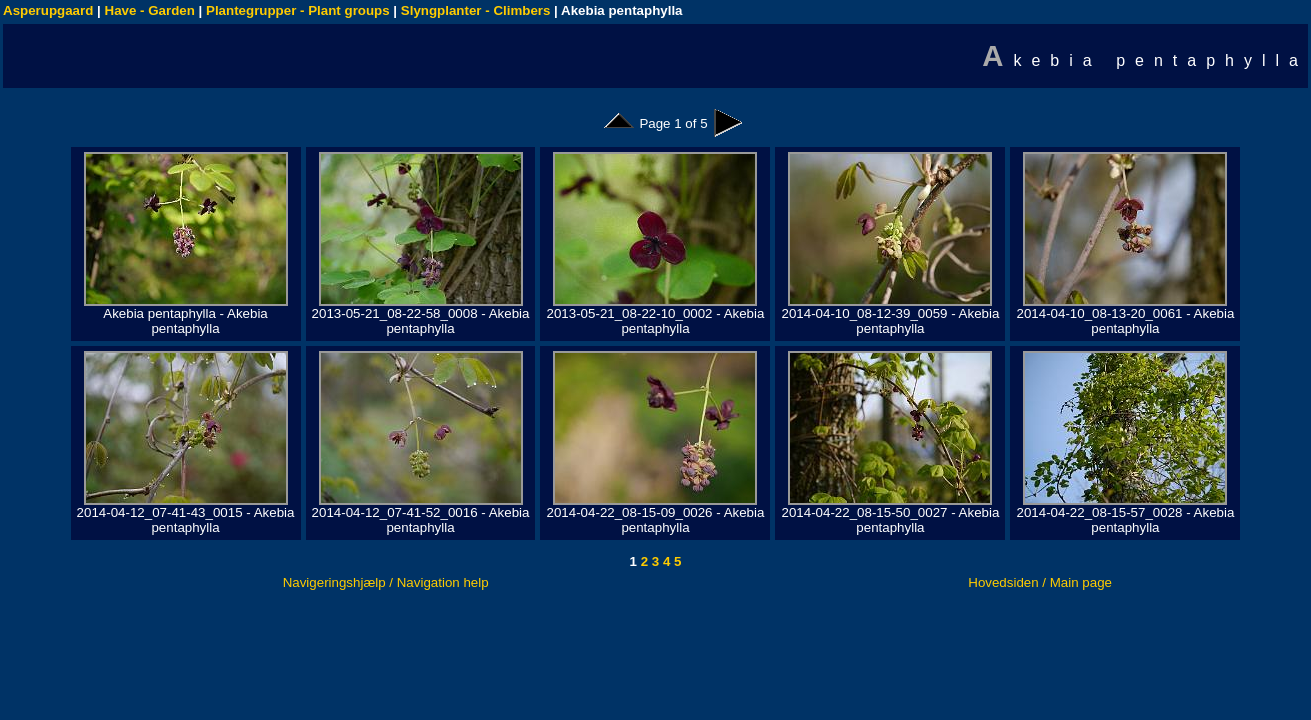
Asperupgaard (48, 10)
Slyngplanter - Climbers (476, 10)
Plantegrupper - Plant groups (298, 10)
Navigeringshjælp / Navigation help (386, 582)
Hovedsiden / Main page (1040, 582)
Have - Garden (150, 10)
